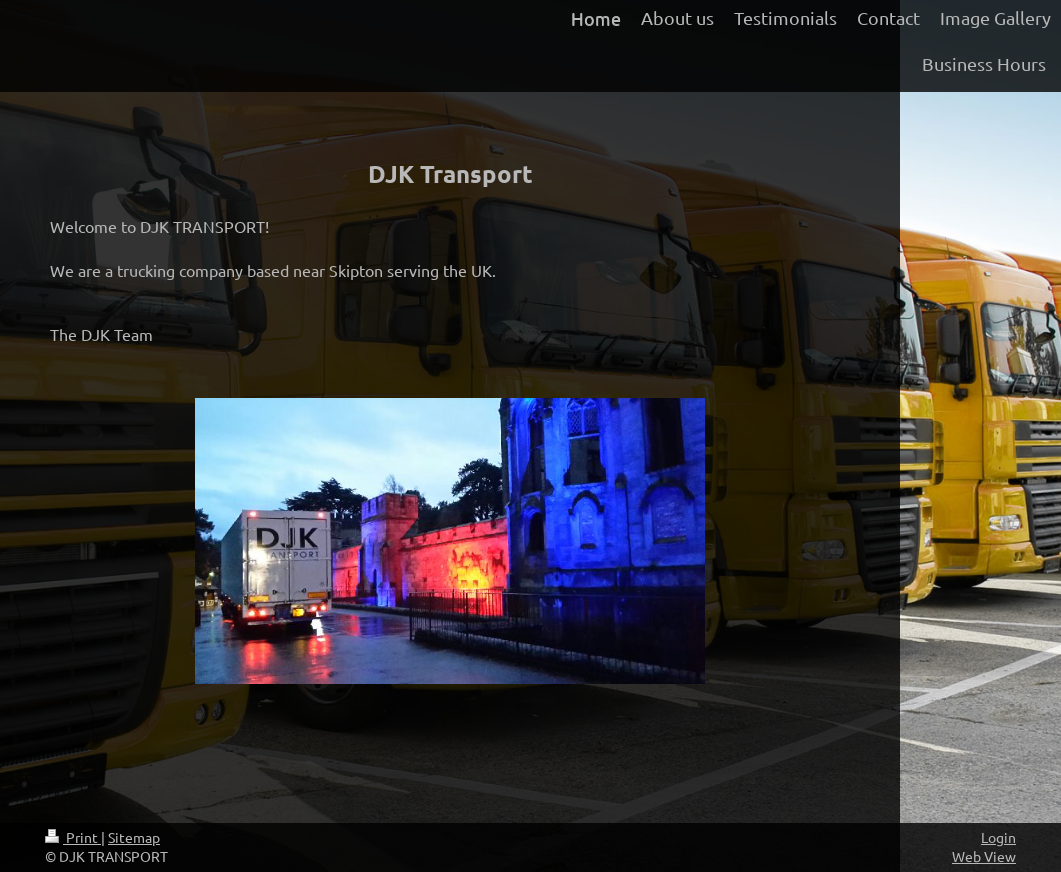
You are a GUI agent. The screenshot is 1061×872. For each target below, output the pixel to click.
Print (73, 837)
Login (998, 837)
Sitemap (134, 837)
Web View (984, 856)
